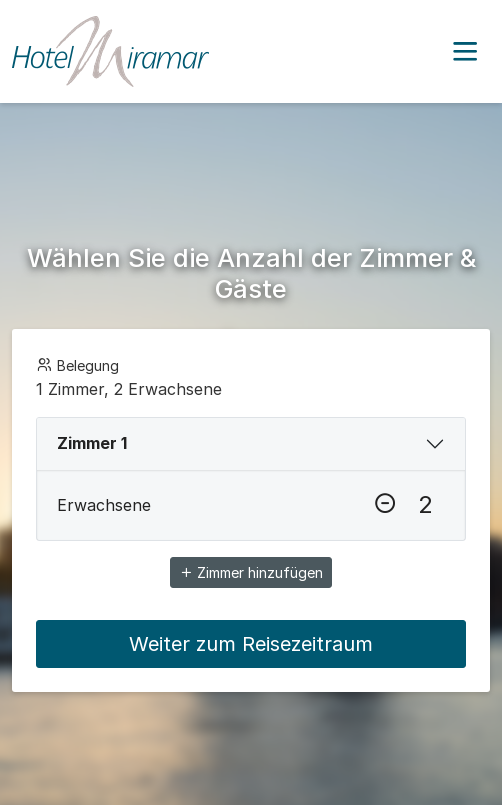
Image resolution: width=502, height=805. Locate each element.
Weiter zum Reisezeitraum (251, 644)
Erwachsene (104, 505)
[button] (465, 52)
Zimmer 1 (92, 443)
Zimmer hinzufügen (251, 572)
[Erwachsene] (425, 505)
